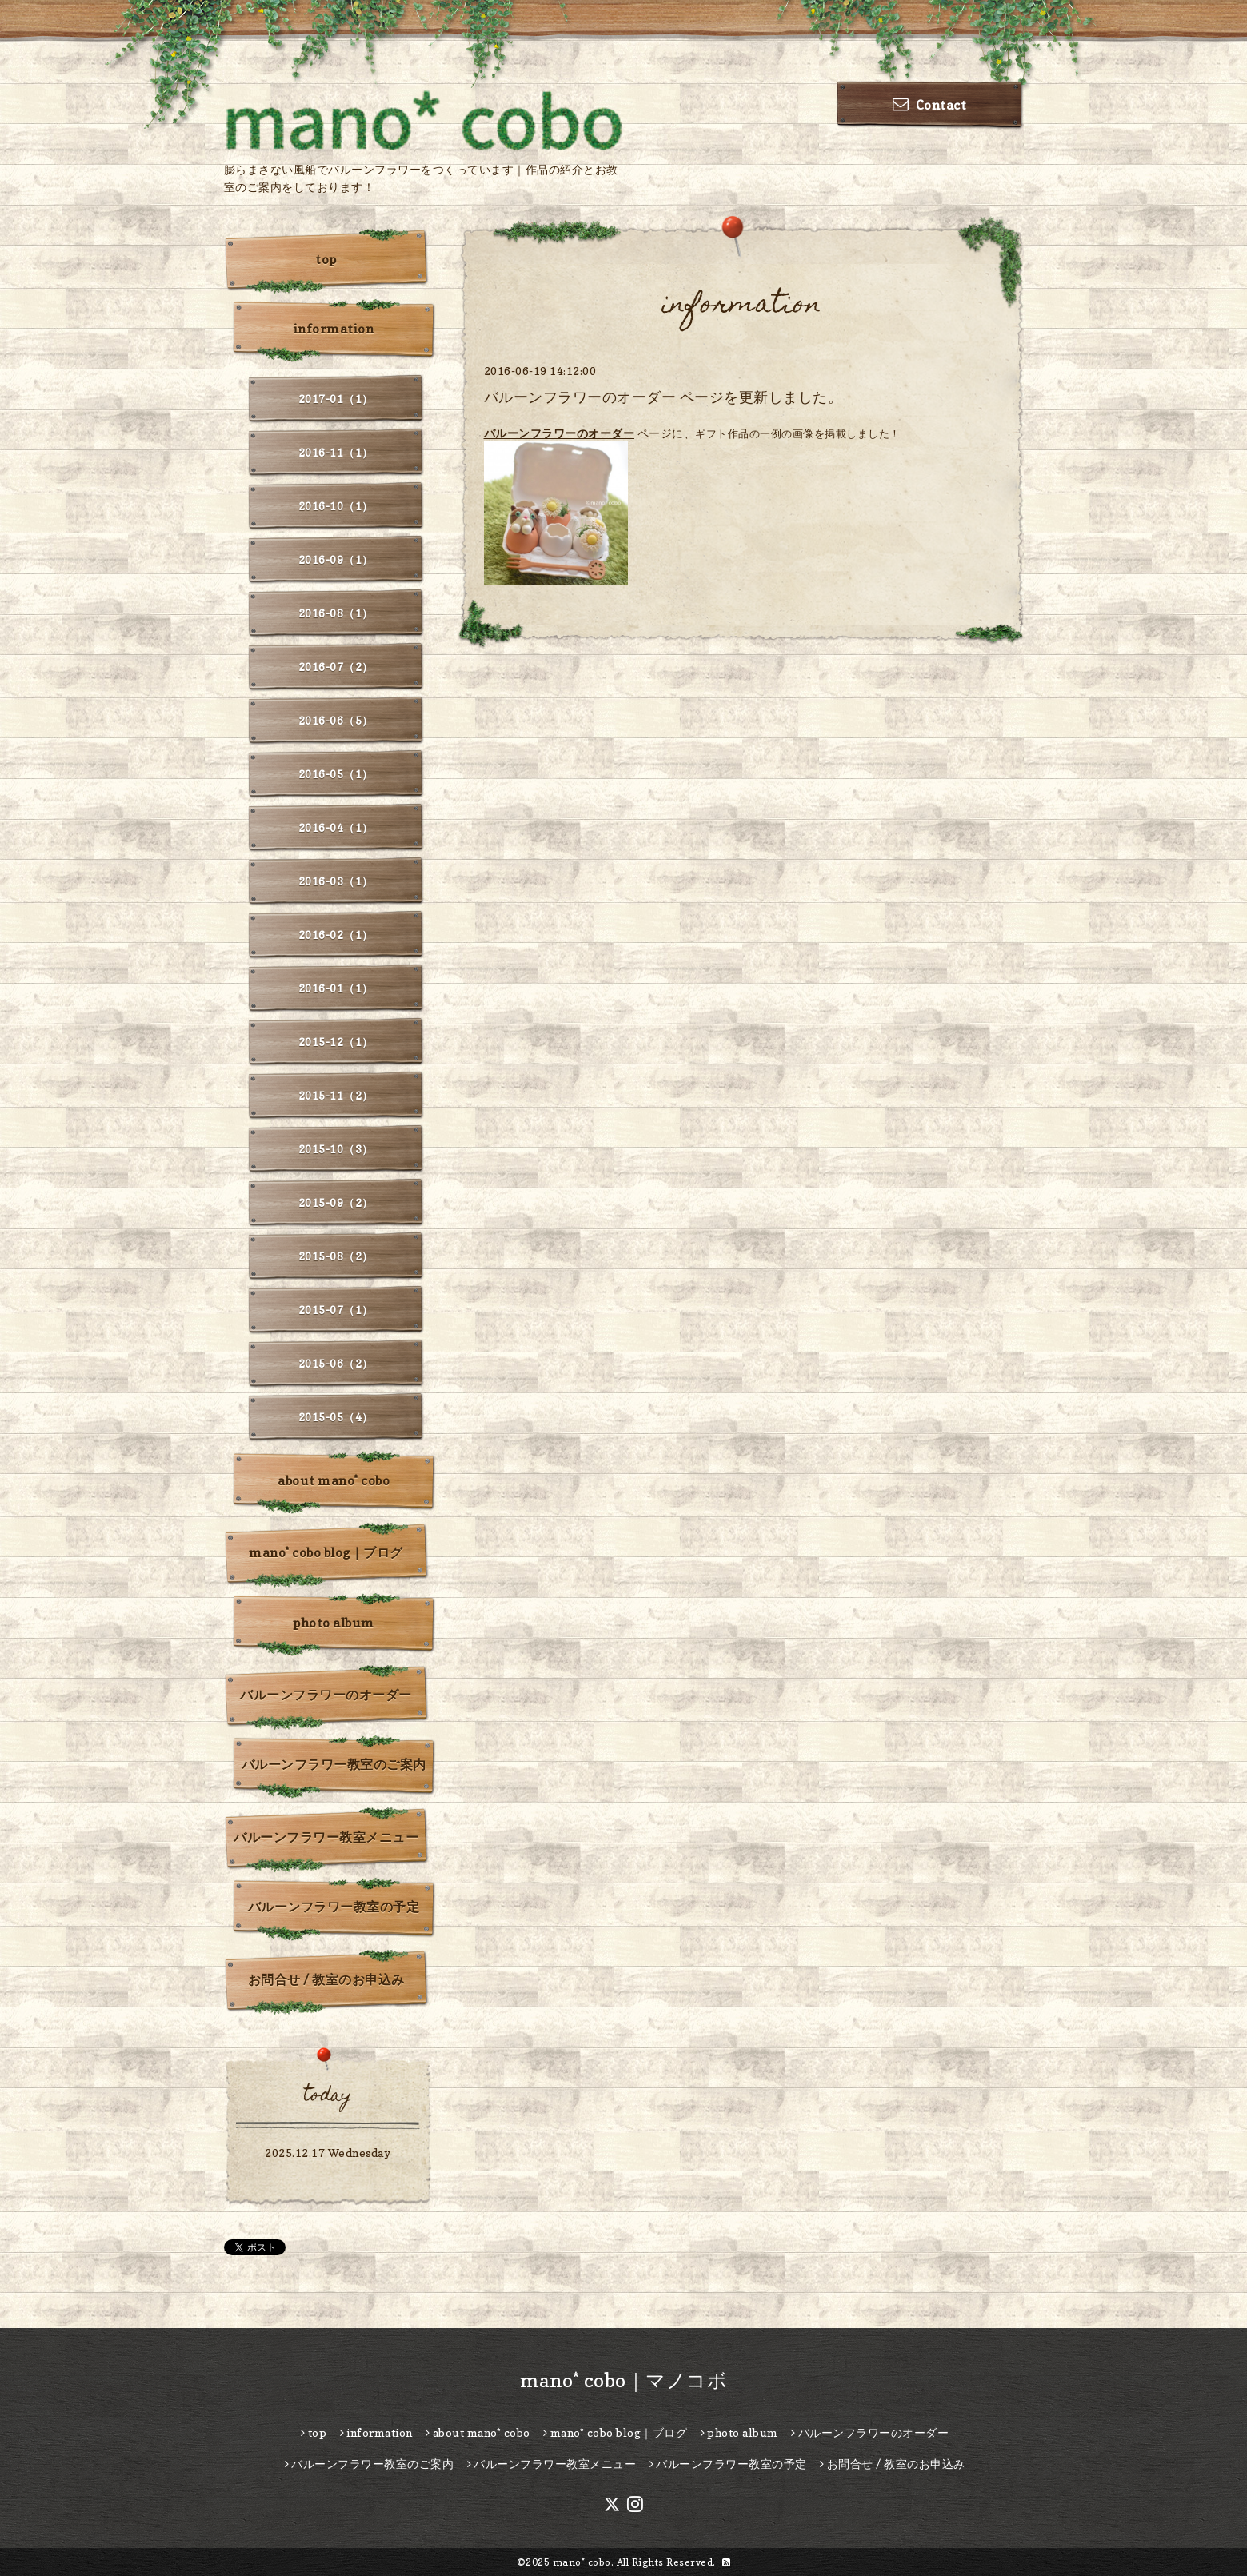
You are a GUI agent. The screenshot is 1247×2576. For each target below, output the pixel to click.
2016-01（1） (336, 988)
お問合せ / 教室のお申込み (326, 1979)
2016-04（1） (336, 827)
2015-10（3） (336, 1149)
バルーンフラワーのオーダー (559, 433)
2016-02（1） (336, 934)
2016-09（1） (336, 559)
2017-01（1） (336, 398)
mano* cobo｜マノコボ (624, 2380)
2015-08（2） (336, 1256)
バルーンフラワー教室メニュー (326, 1837)
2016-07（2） (336, 666)
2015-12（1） (336, 1041)
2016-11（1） (336, 452)
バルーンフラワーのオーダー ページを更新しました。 (663, 397)
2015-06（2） (336, 1363)
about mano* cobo (334, 1480)
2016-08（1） (336, 613)
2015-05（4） (336, 1417)
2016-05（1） (336, 774)
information (334, 329)
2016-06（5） (336, 720)
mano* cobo (582, 2562)
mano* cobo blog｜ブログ (326, 1552)
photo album (333, 1623)
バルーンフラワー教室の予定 (334, 1907)
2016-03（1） (336, 881)
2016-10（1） (336, 506)
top (326, 259)
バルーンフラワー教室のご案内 (334, 1764)
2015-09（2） (336, 1202)
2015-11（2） (336, 1095)
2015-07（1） (336, 1309)
